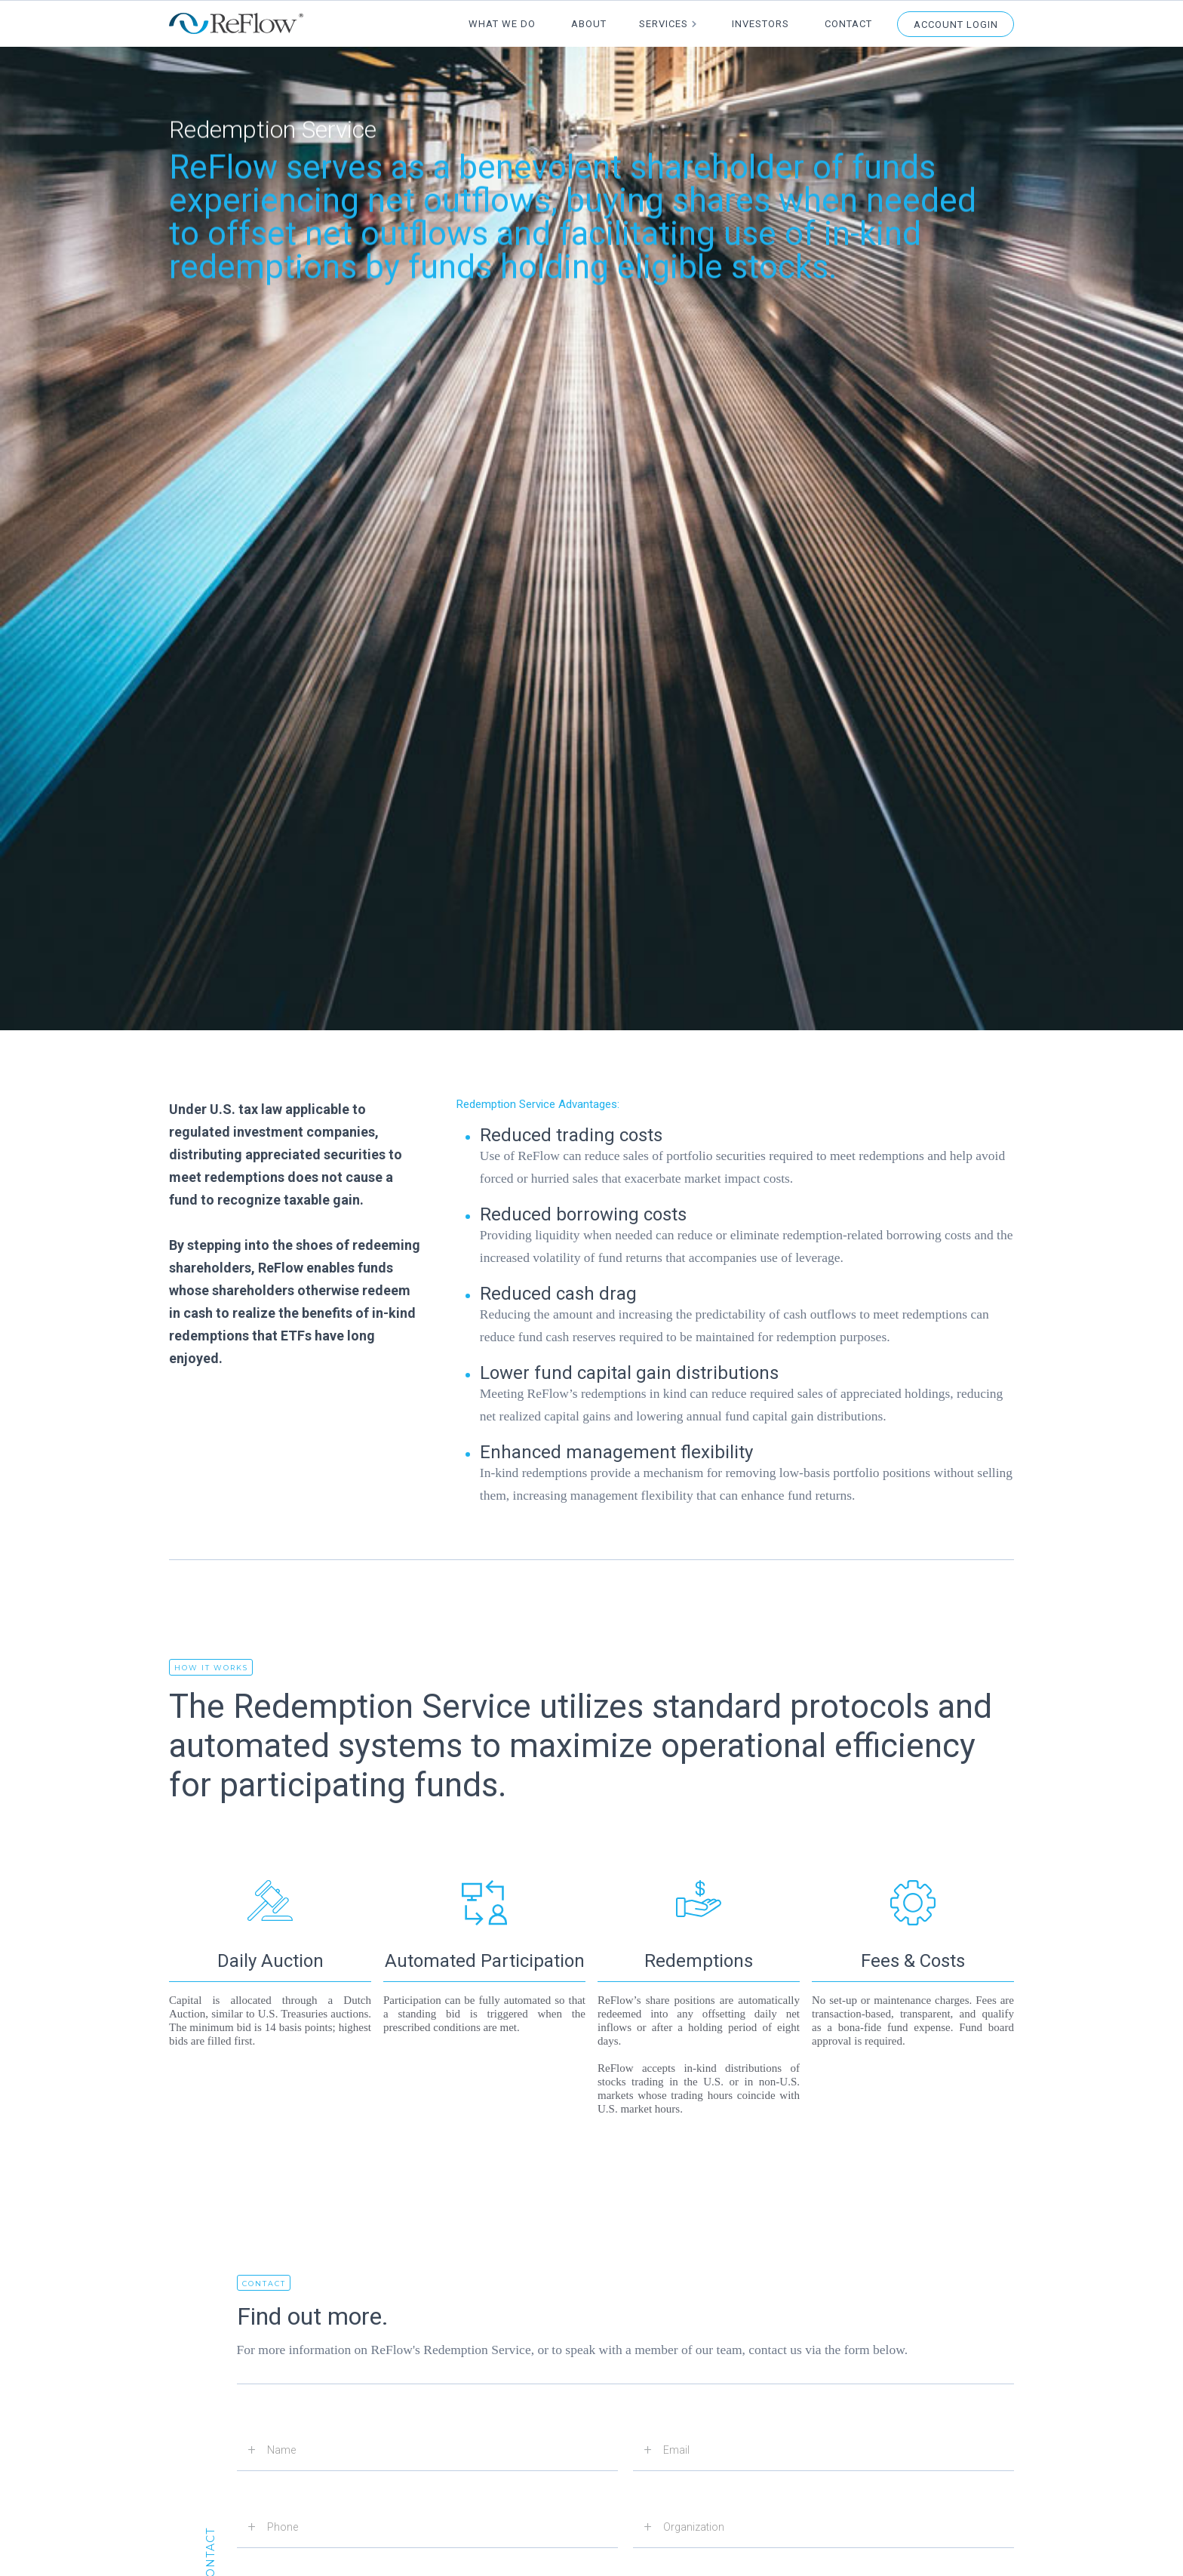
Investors (760, 23)
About (589, 23)
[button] (669, 24)
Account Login (956, 24)
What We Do (502, 23)
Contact (848, 23)
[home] (236, 23)
